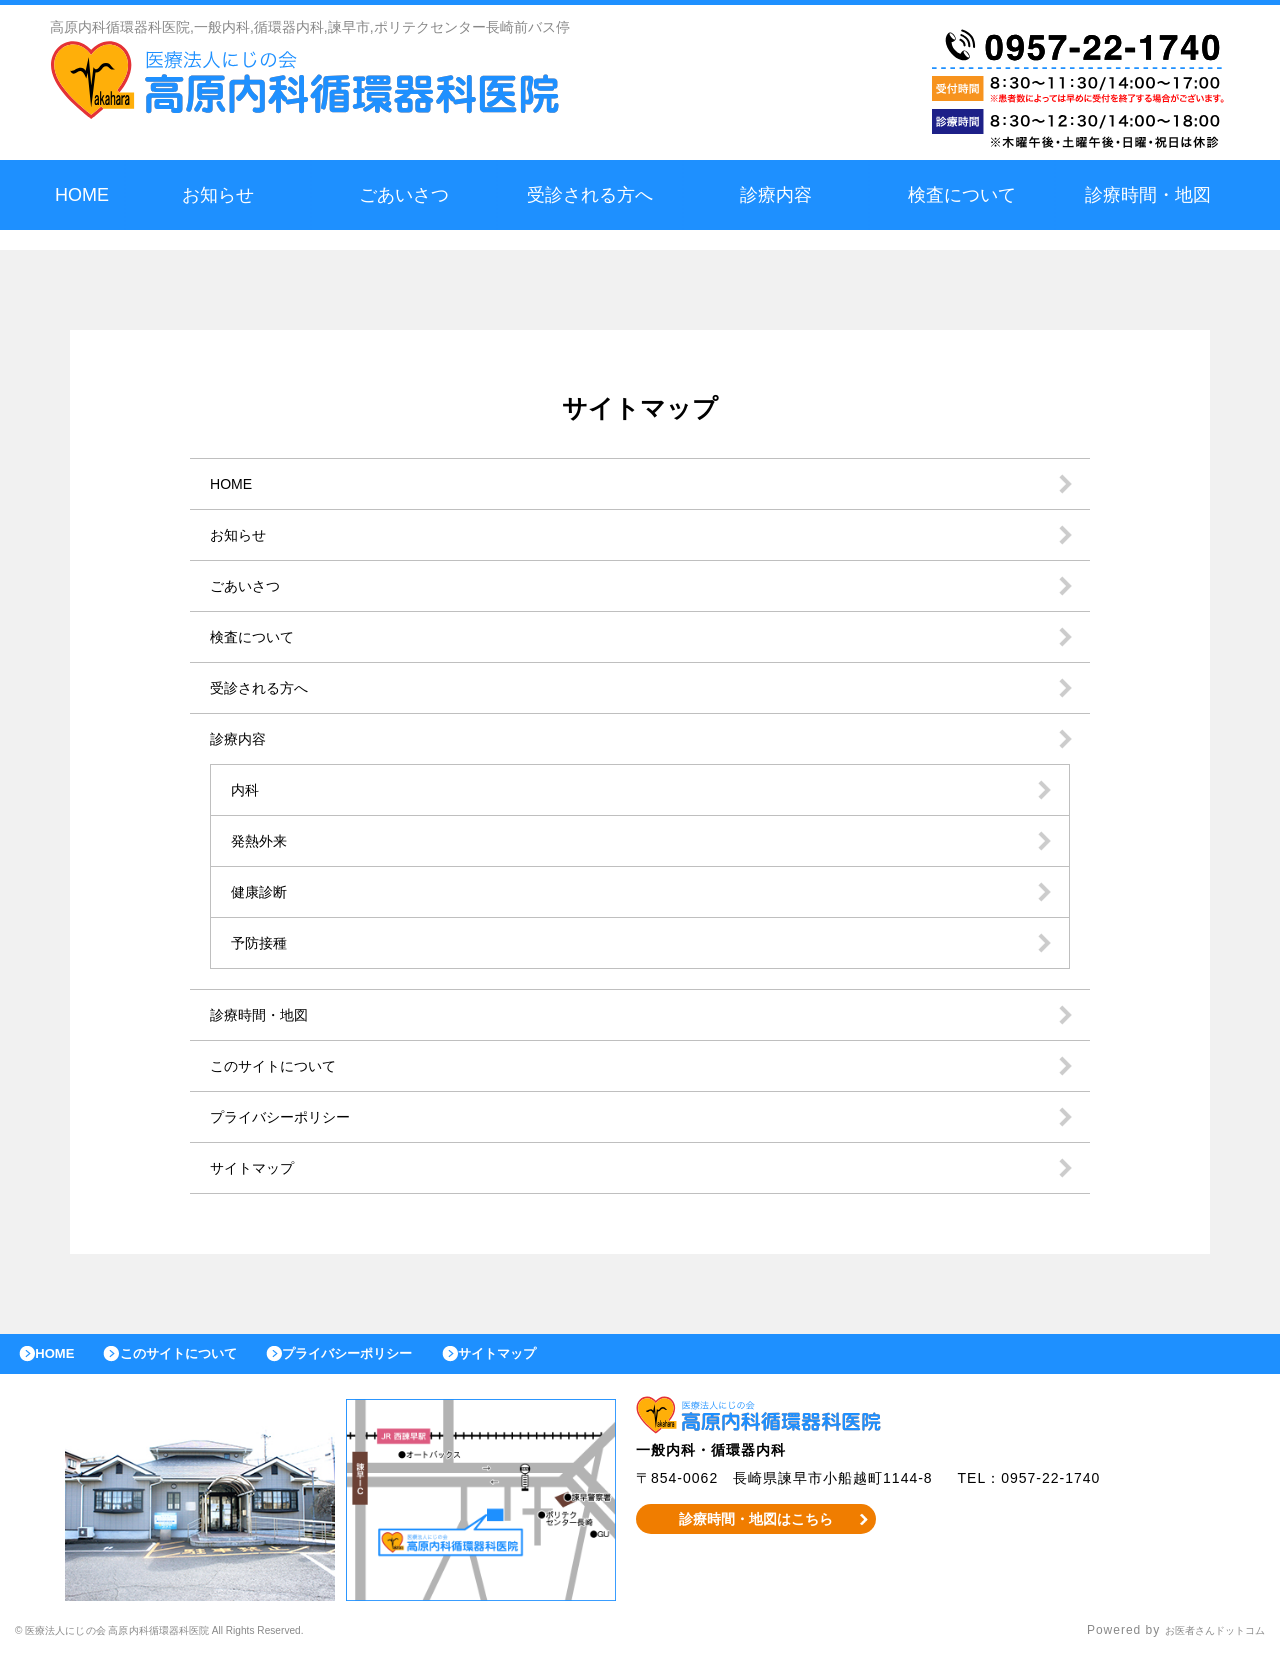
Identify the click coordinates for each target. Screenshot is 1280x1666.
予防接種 (263, 942)
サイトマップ (258, 1167)
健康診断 (263, 891)
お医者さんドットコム (1200, 1641)
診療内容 (776, 195)
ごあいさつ (404, 195)
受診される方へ (590, 195)
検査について (962, 195)
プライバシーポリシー (290, 1116)
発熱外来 (263, 840)
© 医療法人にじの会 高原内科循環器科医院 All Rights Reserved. (208, 1641)
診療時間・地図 (1148, 195)
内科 (247, 789)
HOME (82, 195)
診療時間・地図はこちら (756, 1529)
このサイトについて (282, 1065)
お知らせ (218, 195)
